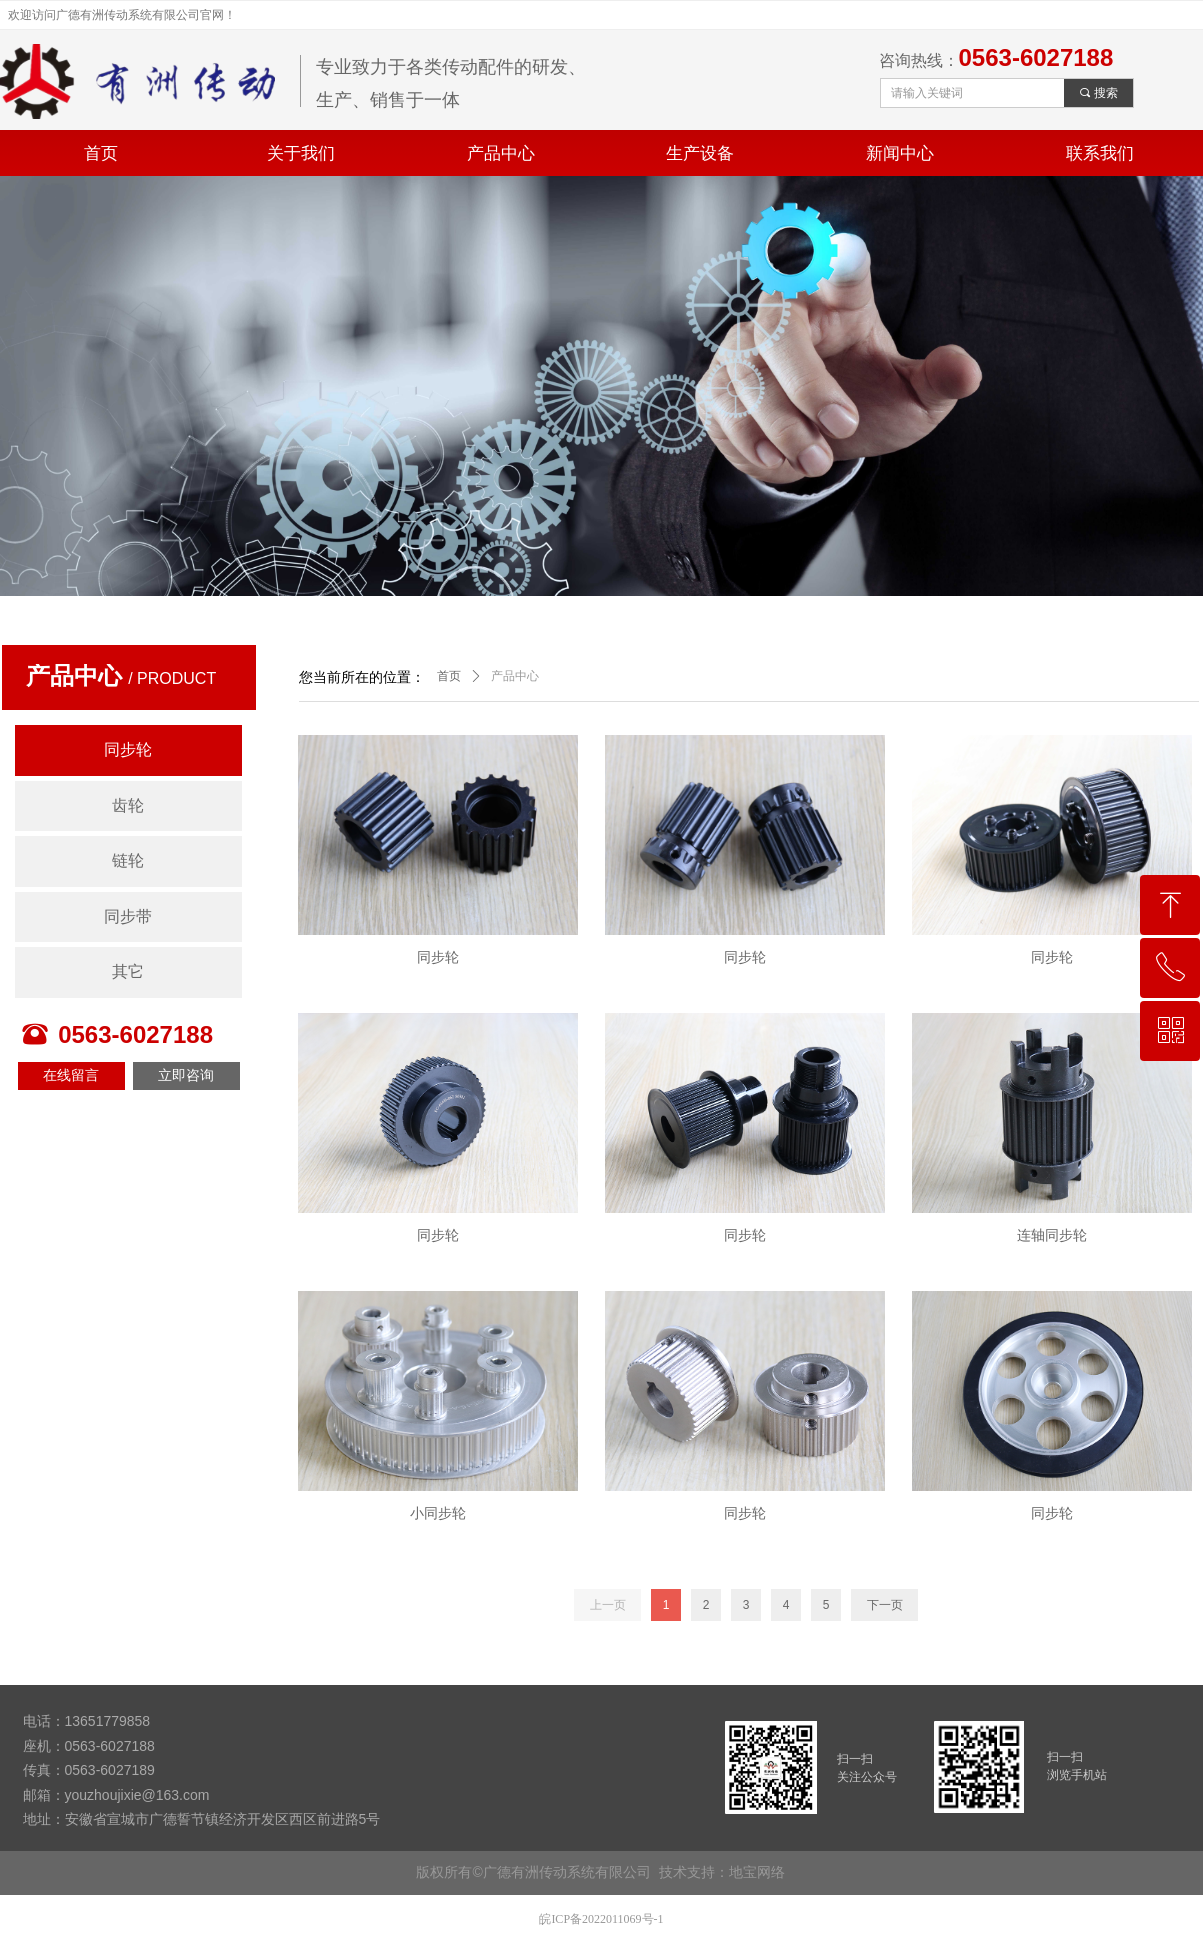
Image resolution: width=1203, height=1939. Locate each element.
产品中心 (515, 676)
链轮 (128, 860)
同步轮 (128, 749)
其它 (128, 971)
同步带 (128, 916)
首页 (449, 676)
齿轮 (128, 805)
